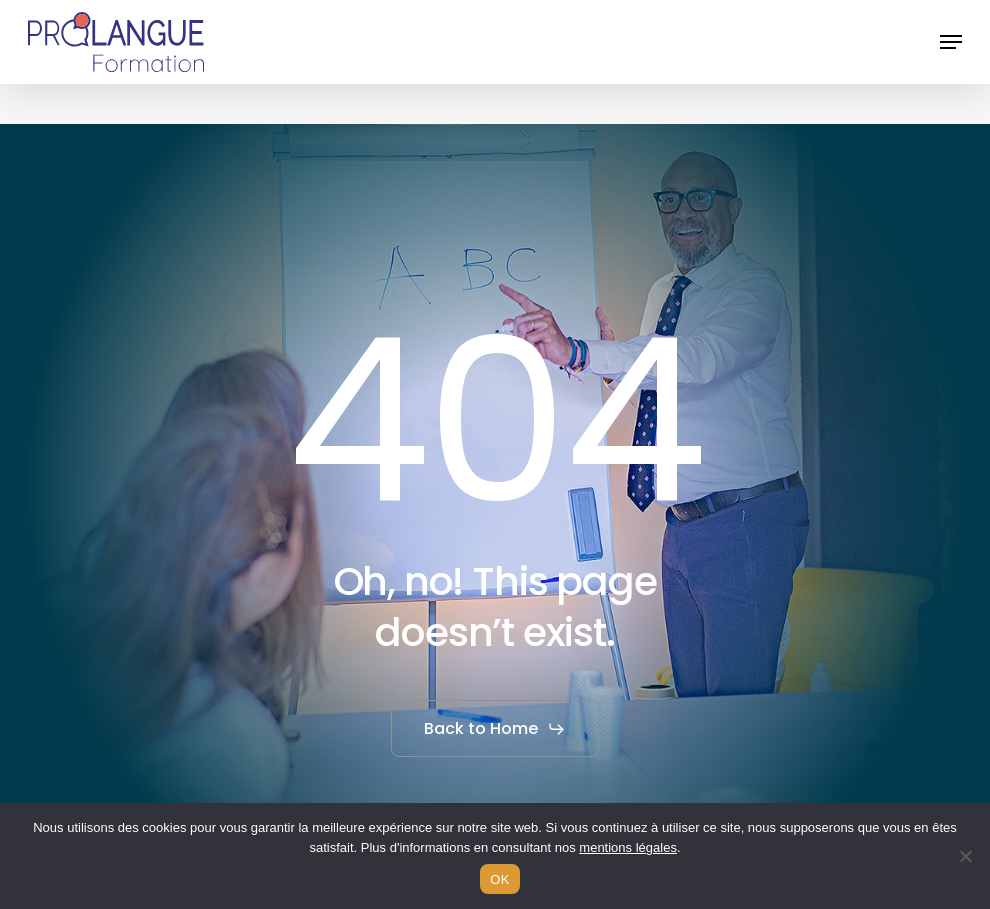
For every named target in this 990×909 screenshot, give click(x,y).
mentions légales (628, 847)
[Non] (965, 856)
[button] (951, 42)
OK (499, 879)
